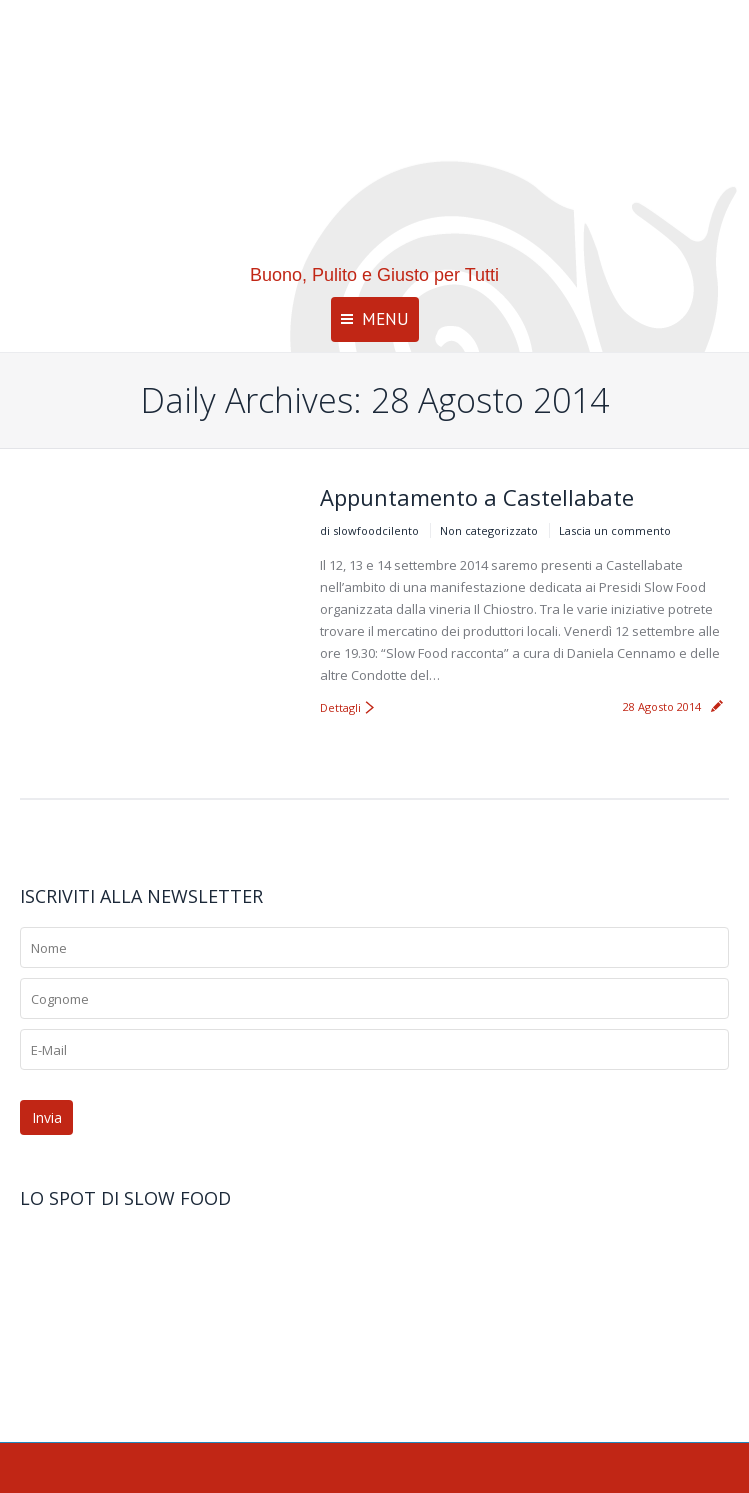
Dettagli (340, 707)
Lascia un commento (615, 530)
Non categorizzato (489, 530)
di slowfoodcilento (369, 530)
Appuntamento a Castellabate (477, 497)
